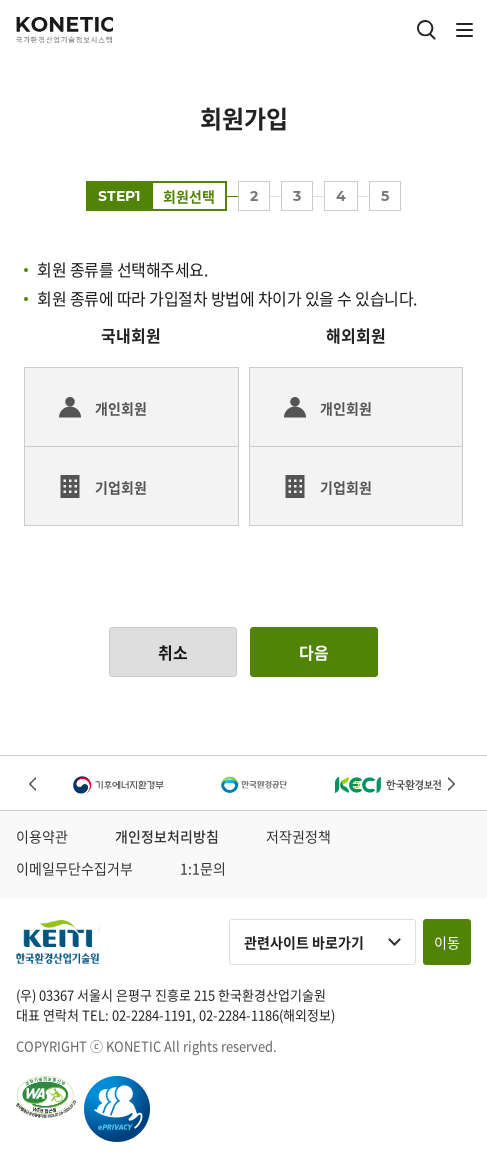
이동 (447, 942)
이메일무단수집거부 (74, 868)
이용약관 (42, 836)
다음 (314, 652)
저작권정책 (298, 836)
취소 (173, 652)
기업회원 (121, 487)
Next (452, 785)
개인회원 (121, 408)
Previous (34, 785)
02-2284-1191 (152, 1014)
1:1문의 (203, 868)
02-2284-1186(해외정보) (267, 1014)
